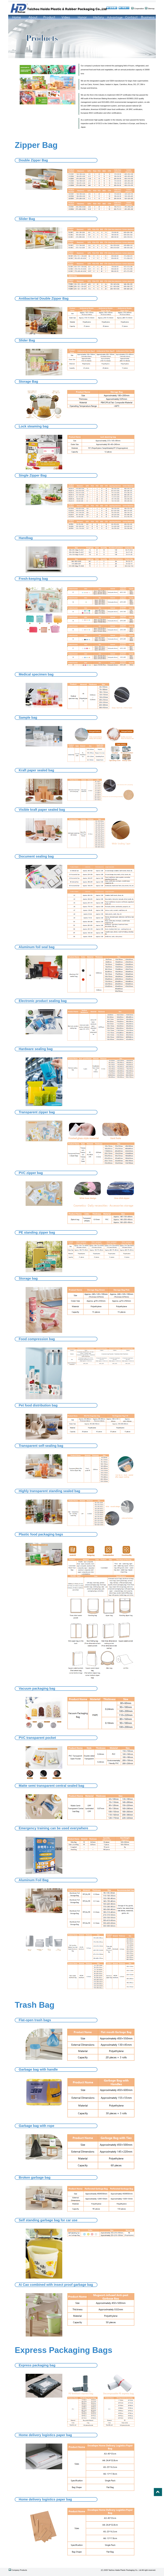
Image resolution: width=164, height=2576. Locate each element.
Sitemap (149, 9)
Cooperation (137, 9)
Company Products (18, 2570)
